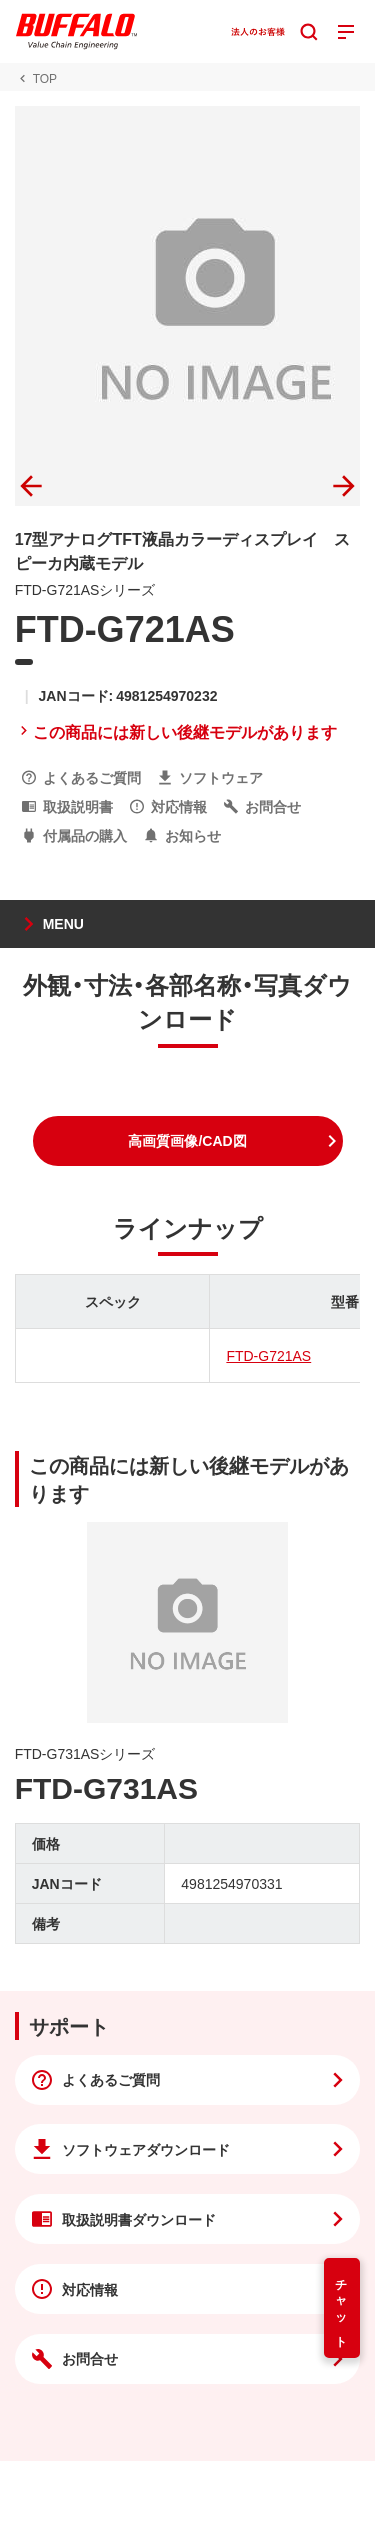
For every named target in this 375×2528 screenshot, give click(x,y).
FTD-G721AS (268, 1355)
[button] (188, 1141)
